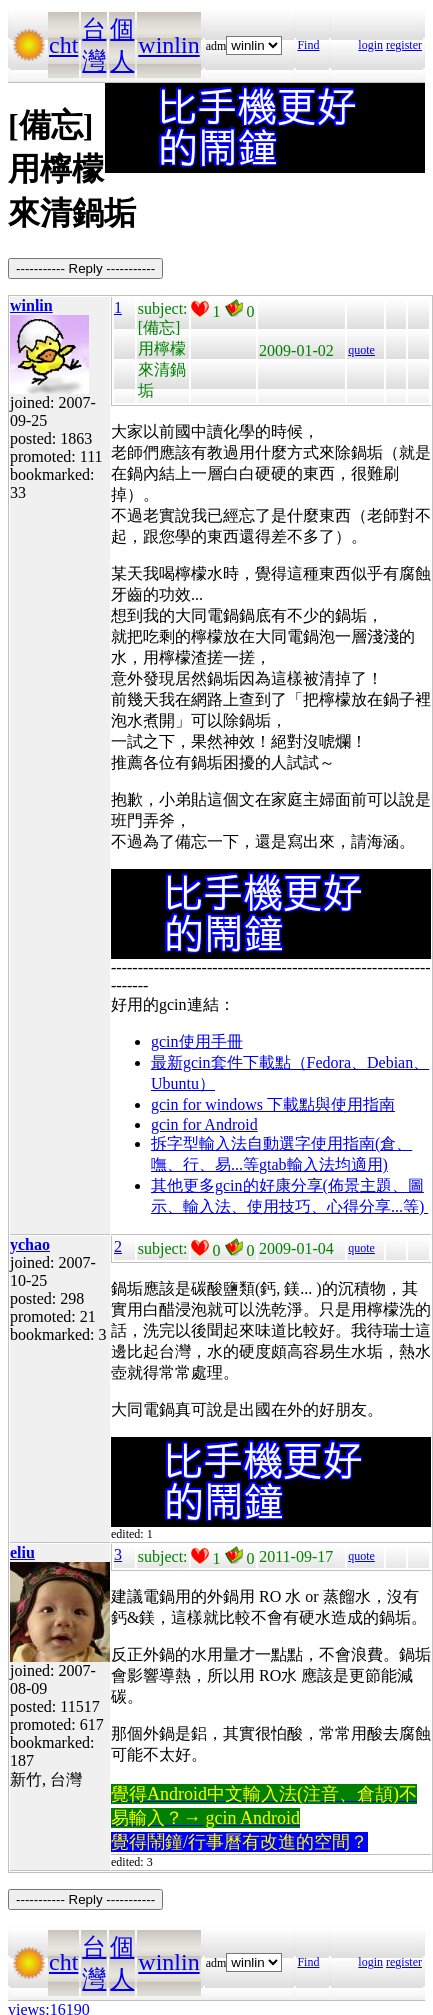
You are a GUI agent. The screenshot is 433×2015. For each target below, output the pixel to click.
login (370, 45)
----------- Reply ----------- (85, 268)
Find (308, 45)
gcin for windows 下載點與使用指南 (273, 1104)
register (404, 45)
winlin (168, 45)
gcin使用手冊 (197, 1041)
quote (361, 350)
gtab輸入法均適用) (323, 1164)
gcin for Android (204, 1124)
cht (63, 45)
